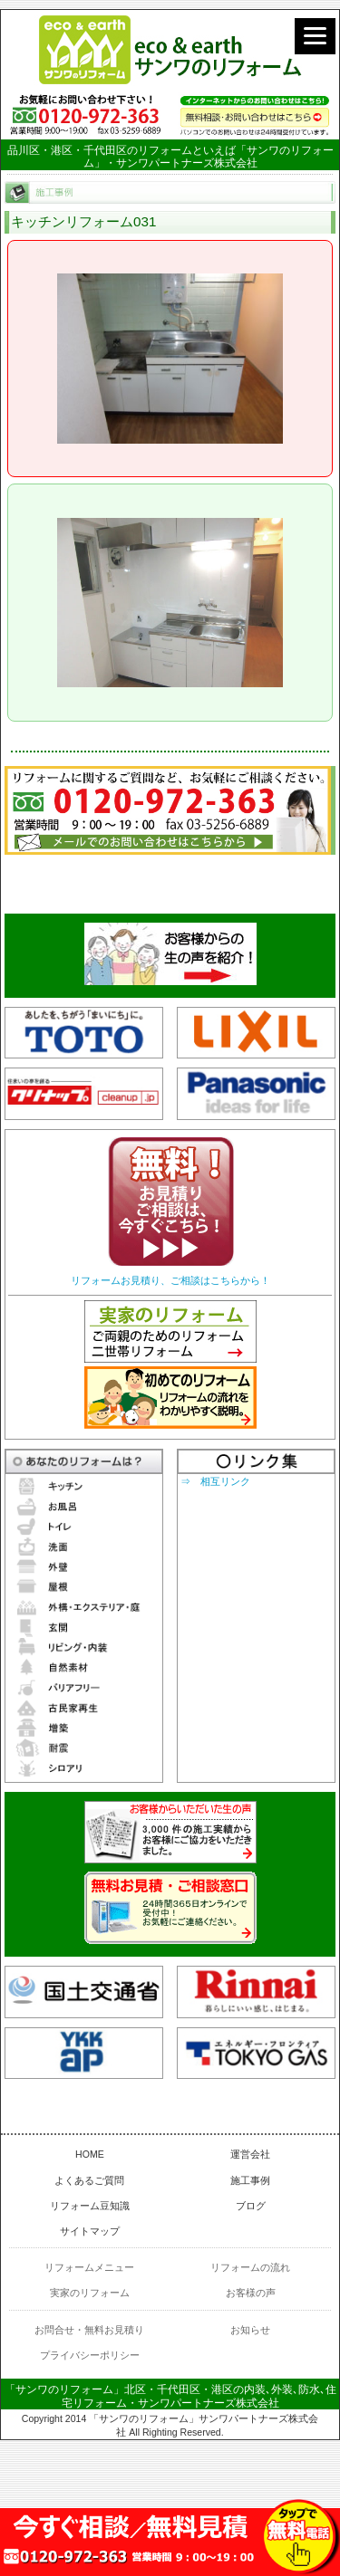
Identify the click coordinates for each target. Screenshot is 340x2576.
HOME (89, 2154)
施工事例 (250, 2180)
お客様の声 (251, 2292)
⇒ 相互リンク (215, 1481)
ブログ (251, 2205)
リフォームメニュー (89, 2267)
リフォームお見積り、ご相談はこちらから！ (170, 1280)
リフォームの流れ (250, 2267)
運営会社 (250, 2154)
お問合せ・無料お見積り (89, 2329)
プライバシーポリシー (90, 2355)
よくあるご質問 (89, 2180)
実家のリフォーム (90, 2292)
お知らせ (250, 2329)
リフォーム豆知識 (90, 2205)
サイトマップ (90, 2231)
